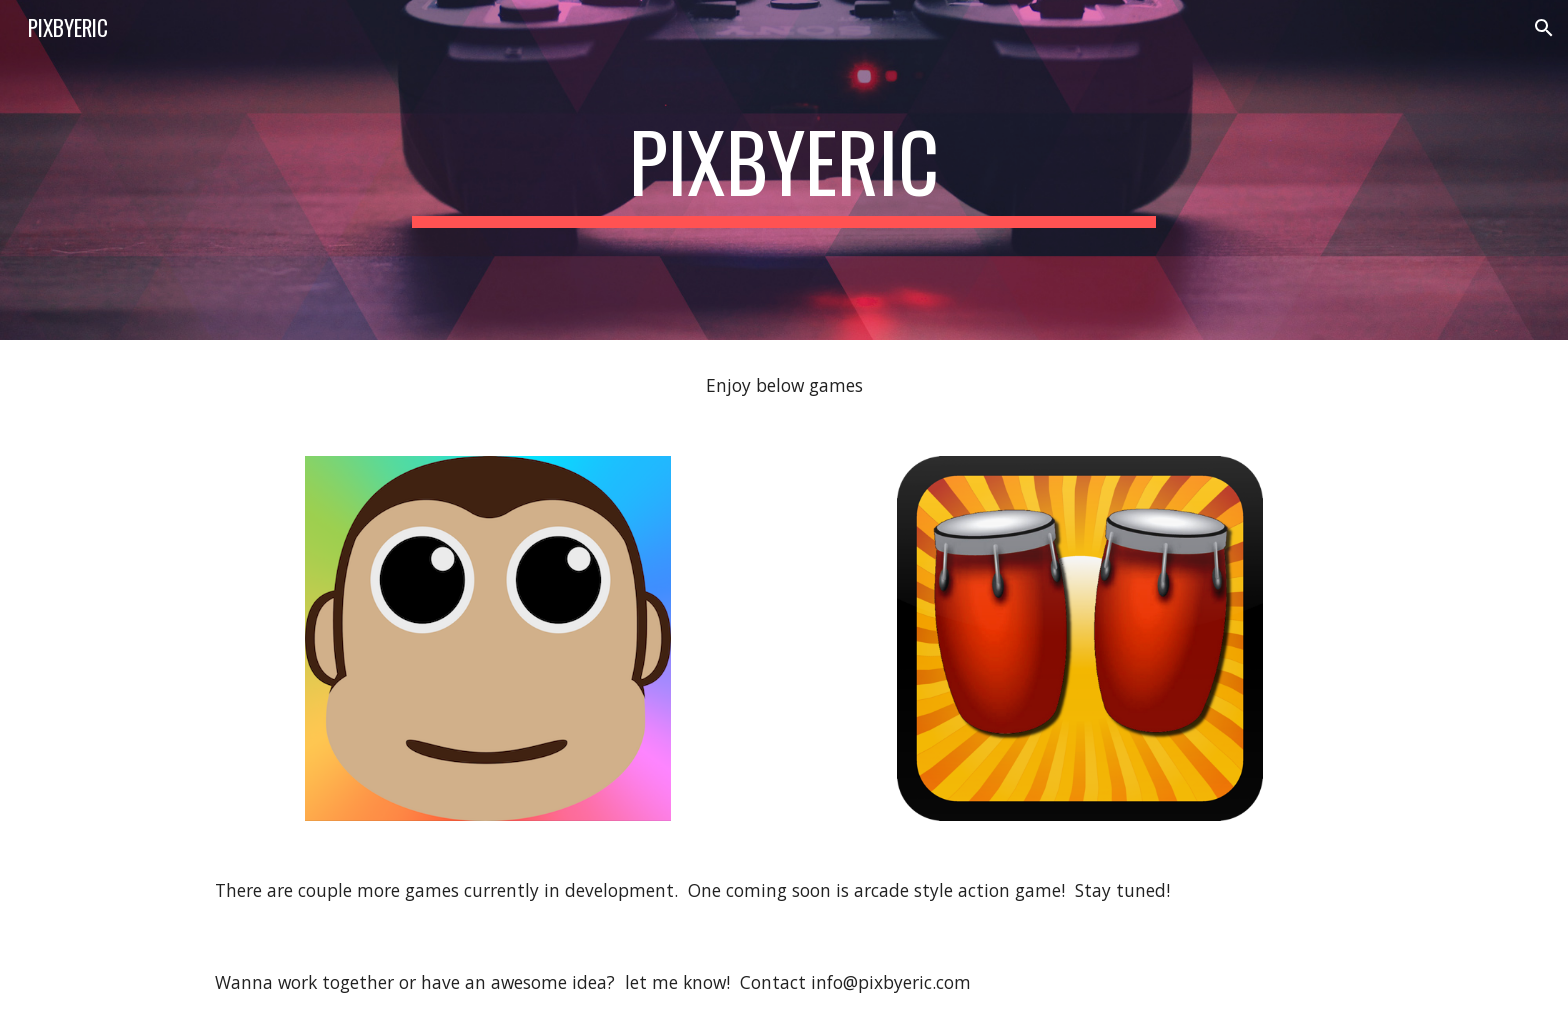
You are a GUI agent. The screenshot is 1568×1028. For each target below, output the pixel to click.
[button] (1544, 28)
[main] (784, 170)
